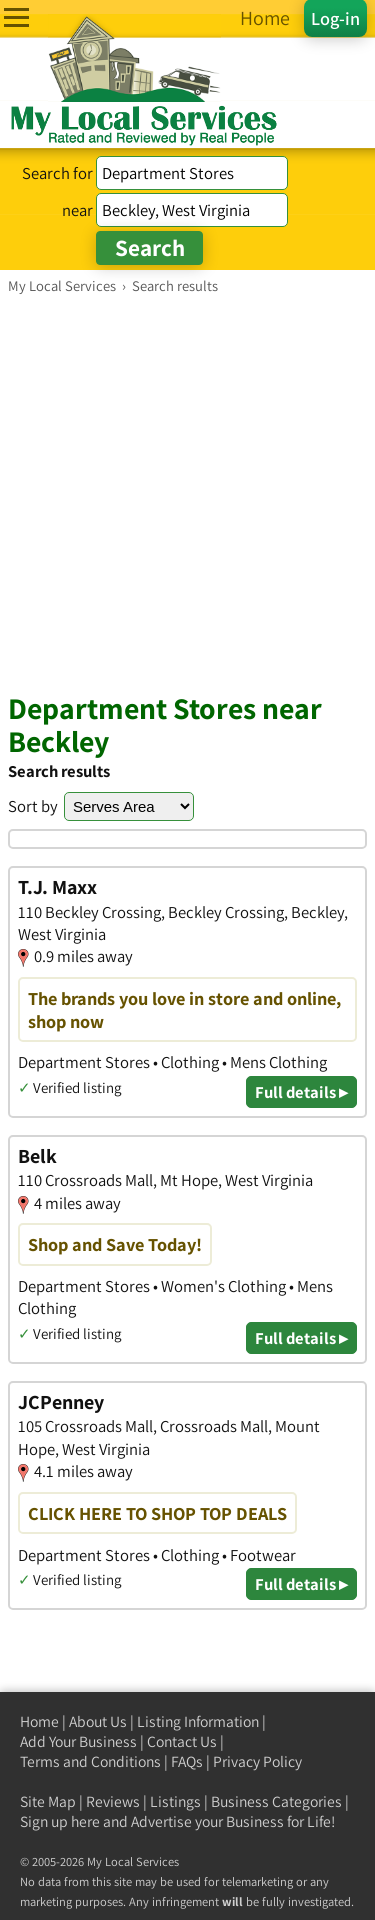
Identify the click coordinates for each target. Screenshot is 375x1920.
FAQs (187, 1761)
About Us (98, 1721)
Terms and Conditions (90, 1761)
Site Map (48, 1801)
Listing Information (198, 1721)
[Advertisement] (187, 492)
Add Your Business (78, 1741)
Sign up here (60, 1821)
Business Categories (276, 1801)
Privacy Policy (257, 1761)
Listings (175, 1801)
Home (39, 1721)
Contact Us (182, 1741)
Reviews (113, 1801)
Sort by (33, 806)
